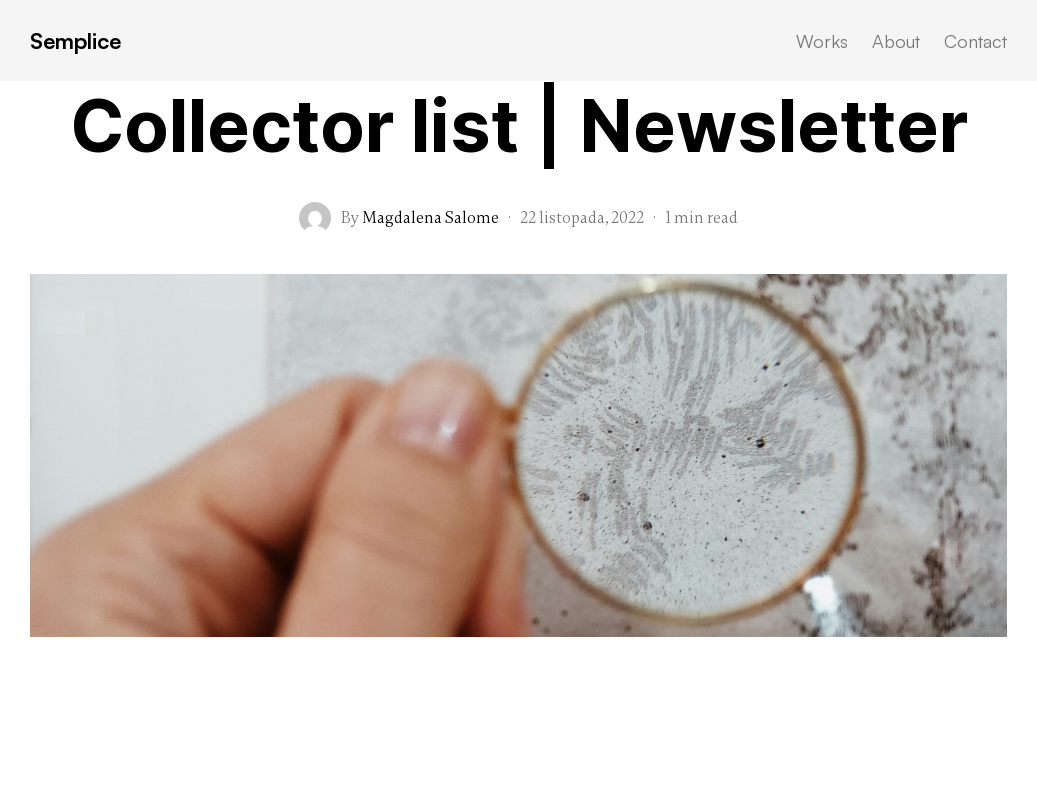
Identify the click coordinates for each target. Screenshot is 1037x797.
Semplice (75, 40)
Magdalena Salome (430, 218)
